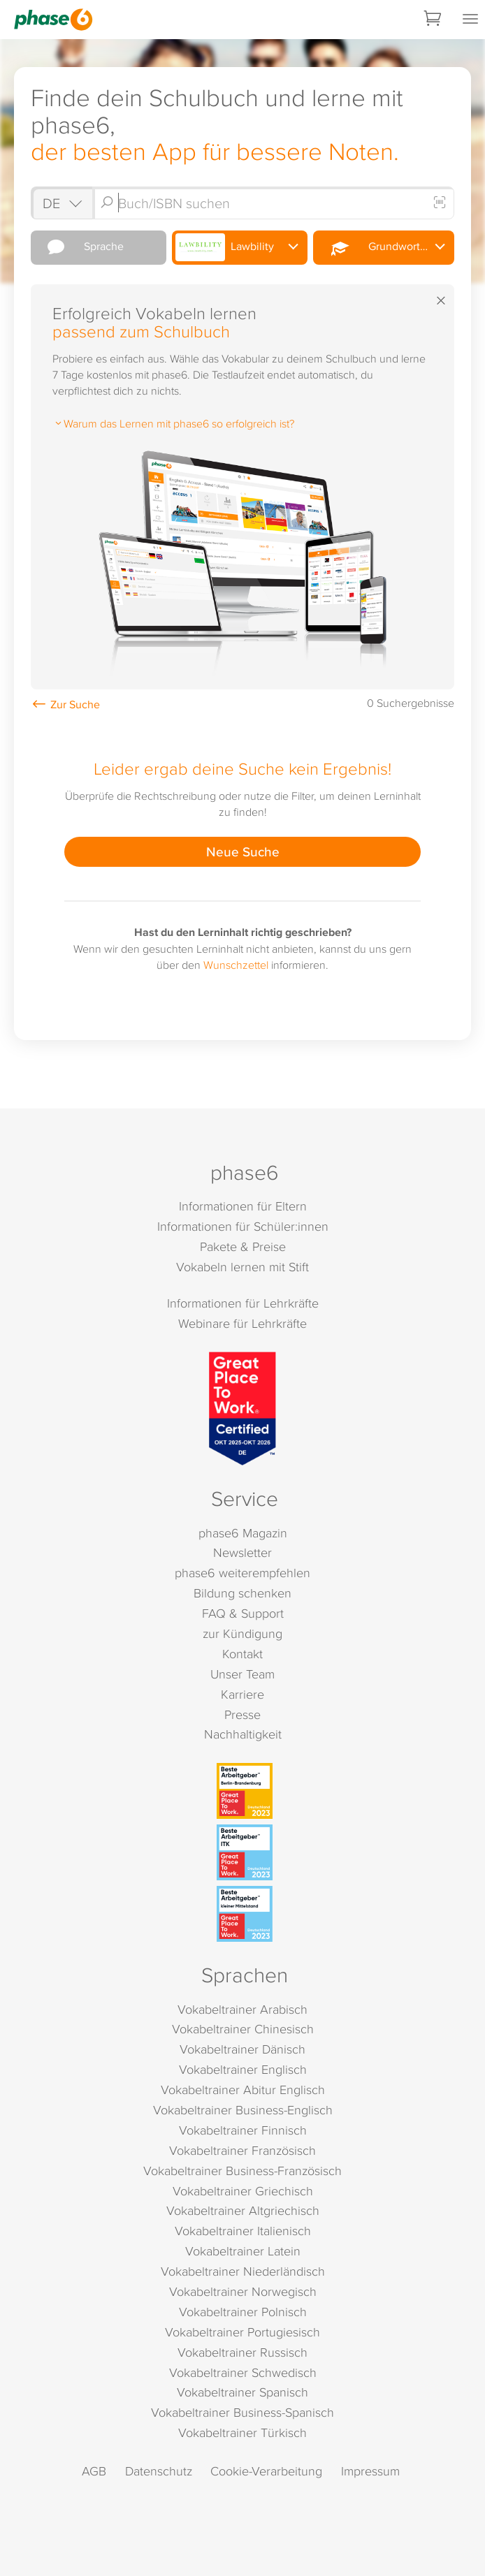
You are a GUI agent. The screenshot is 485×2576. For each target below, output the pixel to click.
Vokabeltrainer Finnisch (243, 2130)
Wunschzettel (235, 964)
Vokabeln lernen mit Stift (242, 1266)
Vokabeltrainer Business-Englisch (243, 2109)
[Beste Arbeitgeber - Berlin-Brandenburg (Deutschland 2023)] (245, 1791)
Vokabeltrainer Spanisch (242, 2392)
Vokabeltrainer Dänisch (242, 2049)
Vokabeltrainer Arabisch (242, 2009)
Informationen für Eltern (243, 1206)
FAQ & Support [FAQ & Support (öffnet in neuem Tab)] (243, 1613)
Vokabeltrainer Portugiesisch (242, 2332)
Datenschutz (158, 2471)
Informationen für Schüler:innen (242, 1226)
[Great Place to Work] (242, 1408)
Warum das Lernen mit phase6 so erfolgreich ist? (173, 423)
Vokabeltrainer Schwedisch (243, 2372)
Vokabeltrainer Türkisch (242, 2432)
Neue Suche (243, 851)
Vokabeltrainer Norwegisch (243, 2291)
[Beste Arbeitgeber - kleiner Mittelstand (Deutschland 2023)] (245, 1914)
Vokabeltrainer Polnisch (243, 2311)
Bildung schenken (242, 1593)
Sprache (79, 247)
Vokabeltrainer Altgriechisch (242, 2210)
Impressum (370, 2471)
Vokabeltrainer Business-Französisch (242, 2170)
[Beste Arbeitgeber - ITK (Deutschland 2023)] (245, 1852)
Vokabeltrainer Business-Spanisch (242, 2412)
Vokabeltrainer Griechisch (243, 2191)
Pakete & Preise (243, 1246)
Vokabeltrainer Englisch (243, 2069)
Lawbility (225, 247)
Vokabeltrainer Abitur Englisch (243, 2089)
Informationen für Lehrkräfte (243, 1303)
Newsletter (242, 1552)
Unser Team (242, 1674)
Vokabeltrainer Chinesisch (243, 2028)
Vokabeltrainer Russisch (242, 2352)
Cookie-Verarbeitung (266, 2471)
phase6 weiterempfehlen (242, 1572)
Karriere (242, 1694)
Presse (242, 1714)
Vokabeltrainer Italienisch (243, 2230)
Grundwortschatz (384, 247)
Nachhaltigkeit (243, 1734)
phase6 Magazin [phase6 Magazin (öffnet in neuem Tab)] (242, 1533)
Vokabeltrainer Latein (243, 2251)
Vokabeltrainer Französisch (242, 2150)
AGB (94, 2471)
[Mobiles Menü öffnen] (470, 19)
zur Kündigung (242, 1633)
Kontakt (242, 1653)
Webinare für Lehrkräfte (242, 1323)
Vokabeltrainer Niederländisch (243, 2271)
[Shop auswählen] (61, 202)
